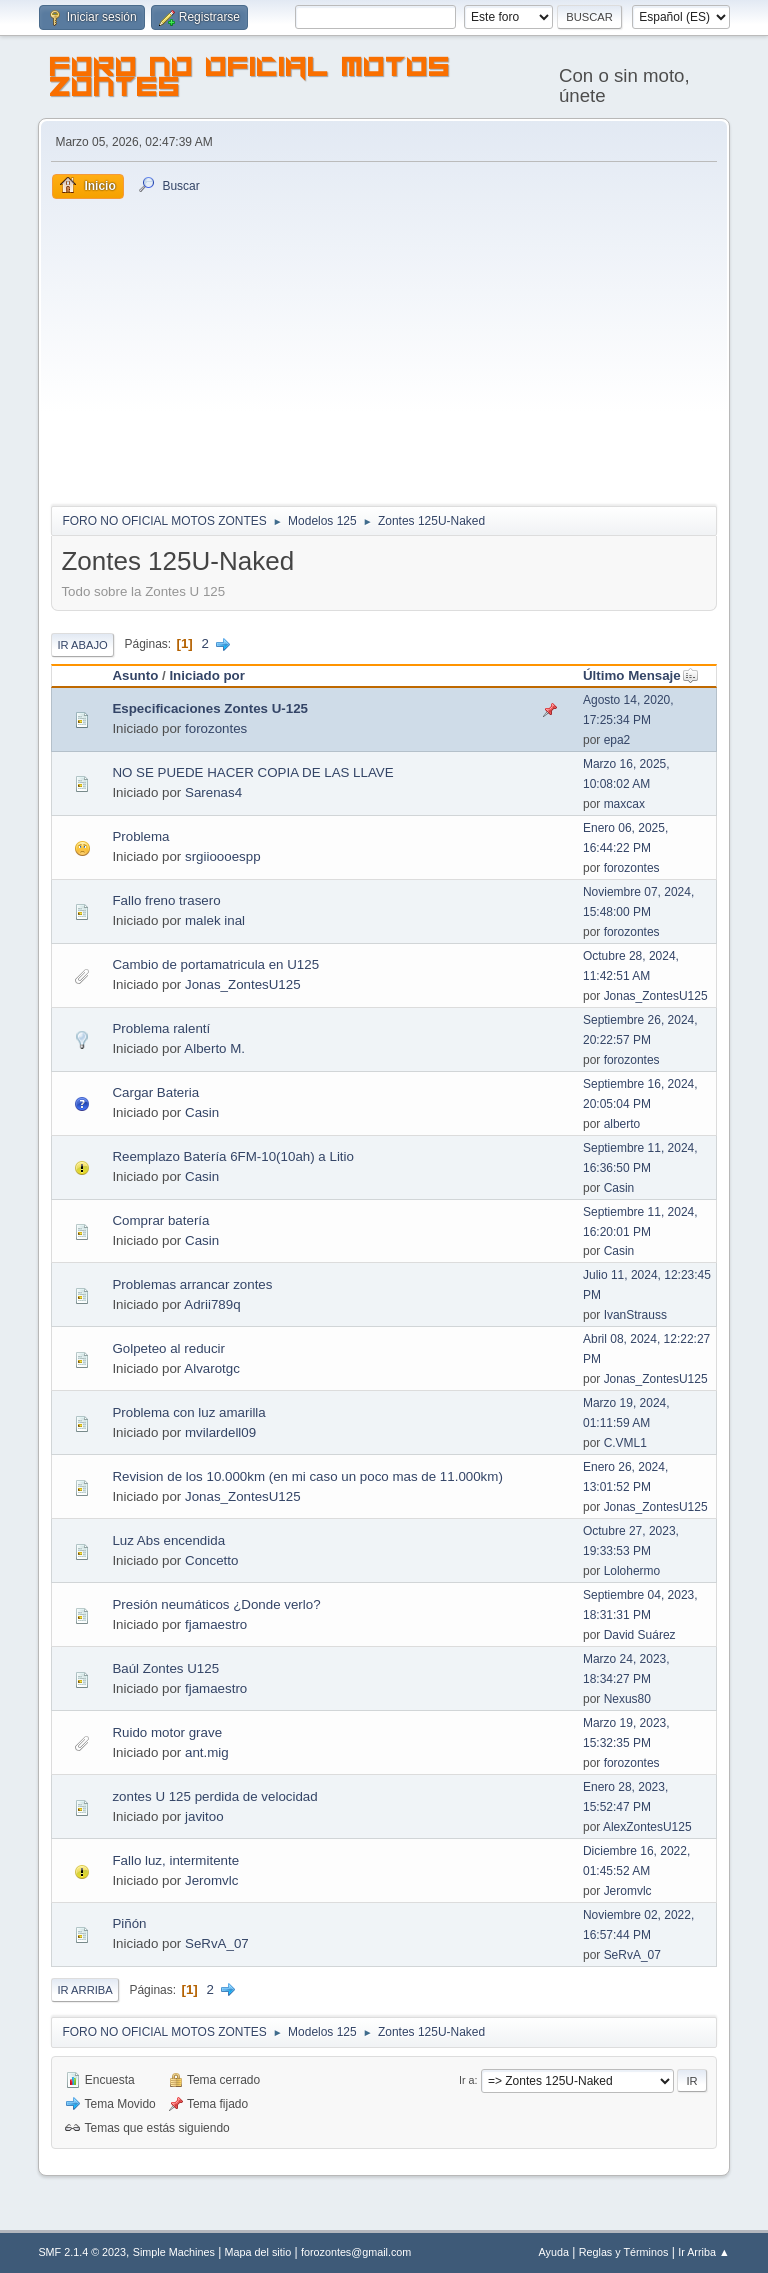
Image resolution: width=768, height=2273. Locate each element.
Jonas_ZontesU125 (243, 984)
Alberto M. (214, 1048)
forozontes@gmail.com (356, 2252)
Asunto (135, 675)
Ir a (467, 2080)
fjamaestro (216, 1624)
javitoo (204, 1816)
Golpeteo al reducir (168, 1348)
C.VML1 (625, 1443)
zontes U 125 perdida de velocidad (214, 1796)
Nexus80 (627, 1699)
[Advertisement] (384, 349)
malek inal (215, 920)
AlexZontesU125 (647, 1827)
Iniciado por (207, 675)
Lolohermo (632, 1571)
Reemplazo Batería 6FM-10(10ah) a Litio (233, 1156)
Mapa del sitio (258, 2252)
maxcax (624, 804)
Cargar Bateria (155, 1092)
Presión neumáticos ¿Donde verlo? (216, 1604)
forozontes (216, 728)
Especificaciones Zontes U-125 (210, 708)
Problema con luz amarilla (188, 1412)
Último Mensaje (641, 675)
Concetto (211, 1560)
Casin (202, 1112)
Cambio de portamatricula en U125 (215, 964)
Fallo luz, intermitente (175, 1860)
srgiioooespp (223, 856)
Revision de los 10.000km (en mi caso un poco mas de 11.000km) (307, 1476)
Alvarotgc (212, 1368)
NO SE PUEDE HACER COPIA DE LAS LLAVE (252, 772)
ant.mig (207, 1752)
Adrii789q (212, 1304)
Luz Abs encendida (168, 1540)
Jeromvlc (211, 1880)
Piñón (129, 1923)
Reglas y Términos (624, 2252)
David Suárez (640, 1635)
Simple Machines (174, 2252)
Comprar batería (160, 1220)
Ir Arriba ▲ (703, 2252)
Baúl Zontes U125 (165, 1668)
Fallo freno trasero (166, 900)
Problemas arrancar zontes (192, 1284)
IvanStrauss (635, 1315)
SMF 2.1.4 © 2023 (82, 2252)
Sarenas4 (213, 792)
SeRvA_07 (217, 1943)
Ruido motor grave (167, 1732)
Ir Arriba (84, 1990)
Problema (140, 836)
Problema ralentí (161, 1028)
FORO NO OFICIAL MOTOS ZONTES (250, 80)
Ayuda (554, 2252)
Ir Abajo (82, 645)
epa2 (617, 740)
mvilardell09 (220, 1432)
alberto (622, 1124)
